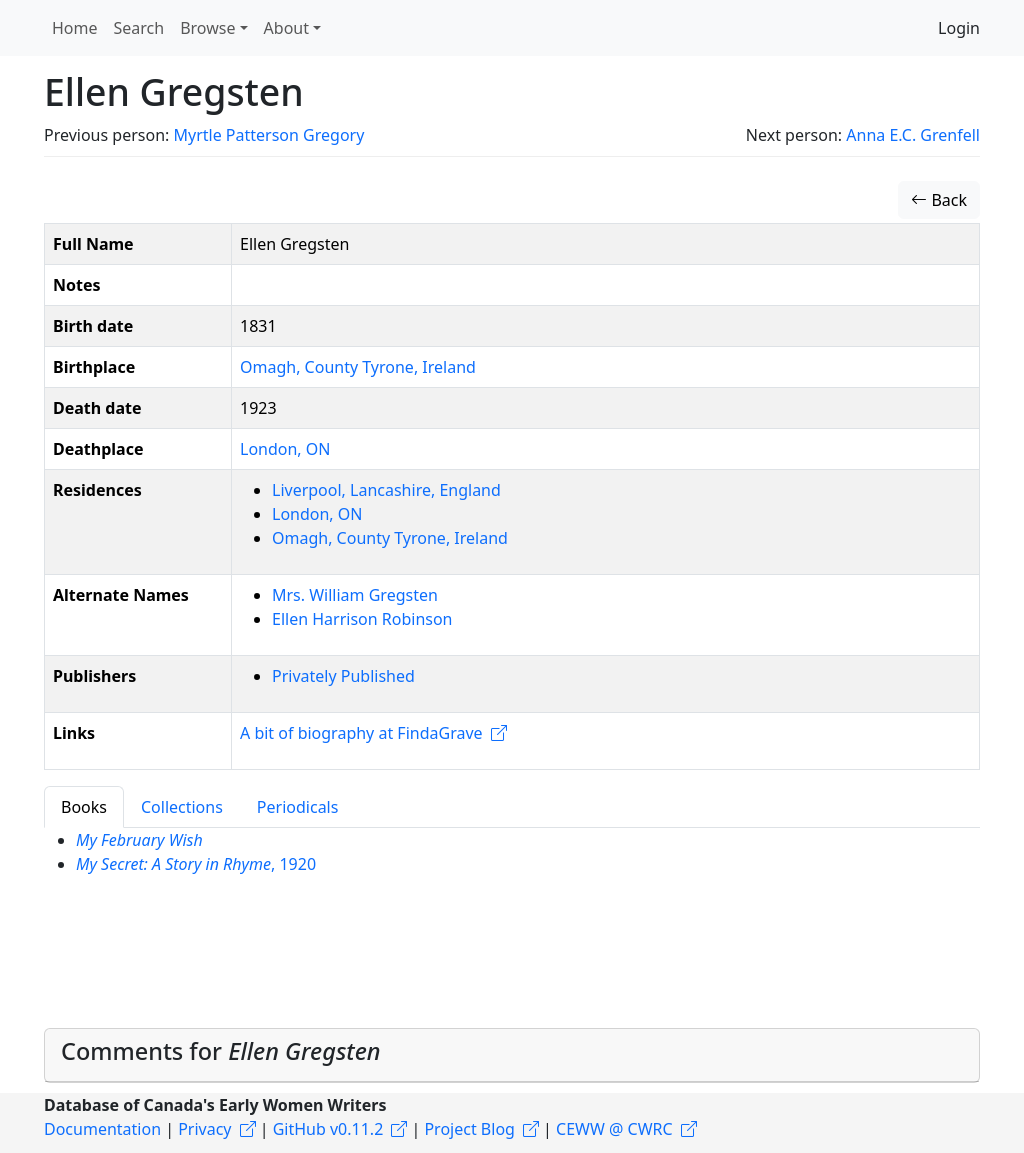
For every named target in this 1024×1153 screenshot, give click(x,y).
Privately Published (343, 676)
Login (959, 28)
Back (939, 200)
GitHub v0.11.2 (328, 1129)
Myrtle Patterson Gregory (268, 135)
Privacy (204, 1129)
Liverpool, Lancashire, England (386, 490)
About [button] (286, 28)
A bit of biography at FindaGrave (361, 733)
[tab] (512, 1055)
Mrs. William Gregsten (355, 595)
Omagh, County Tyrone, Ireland (358, 367)
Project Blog (469, 1129)
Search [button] (139, 28)
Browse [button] (207, 28)
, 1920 (196, 864)
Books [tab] (84, 807)
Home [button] (75, 28)
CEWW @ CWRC (614, 1129)
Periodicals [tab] (298, 807)
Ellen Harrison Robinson (362, 619)
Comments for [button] (221, 1051)
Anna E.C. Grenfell (913, 135)
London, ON (285, 449)
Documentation (102, 1129)
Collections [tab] (182, 807)
